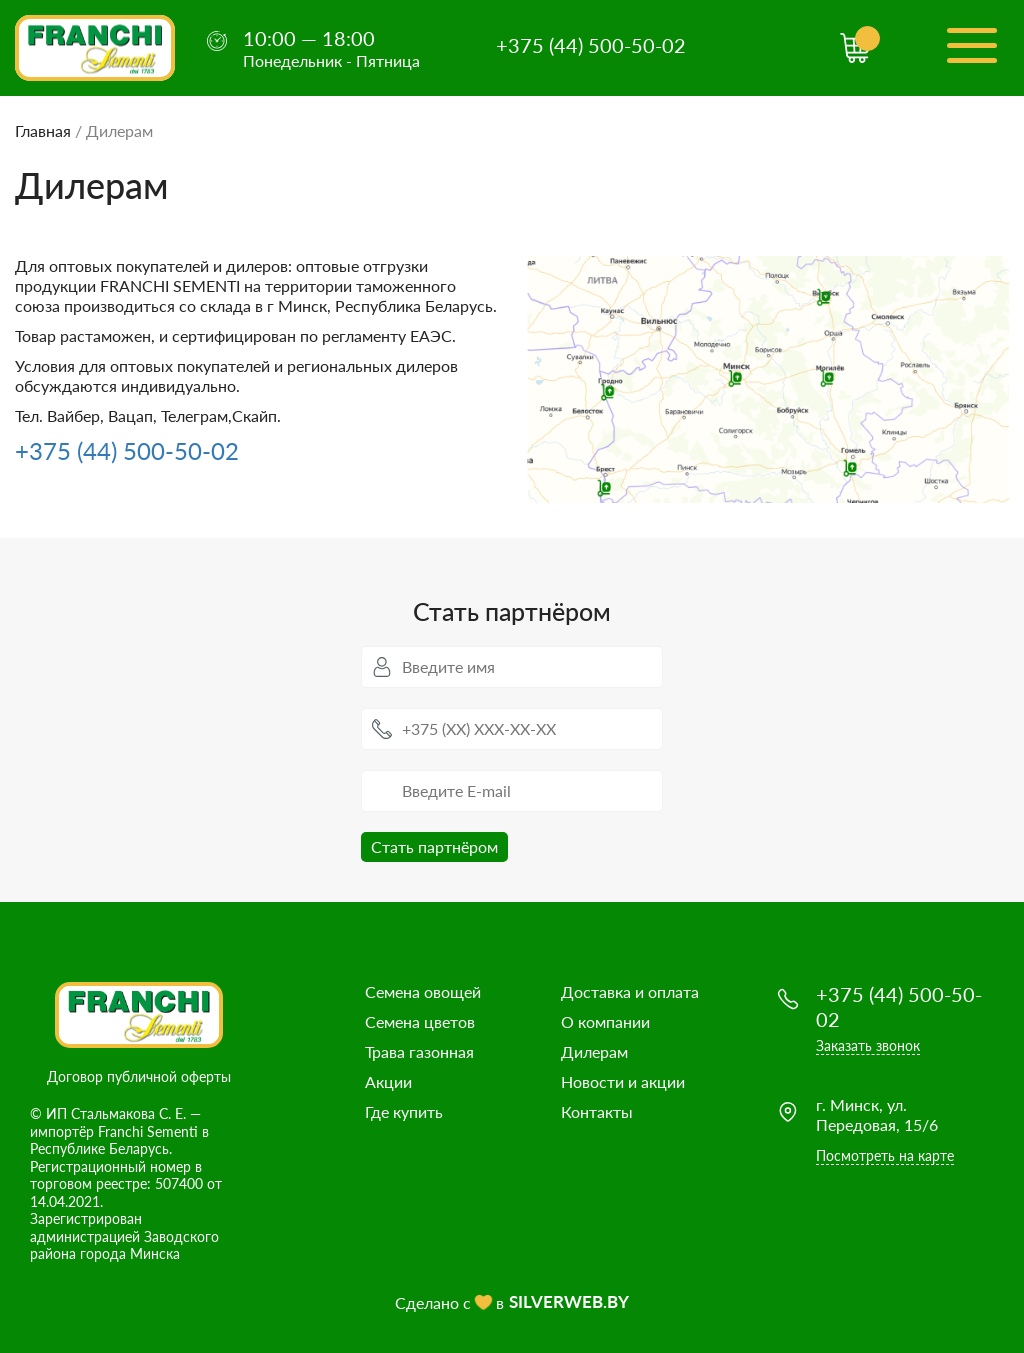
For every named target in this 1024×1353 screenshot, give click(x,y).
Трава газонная (419, 1051)
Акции (388, 1081)
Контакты (597, 1111)
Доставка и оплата (630, 991)
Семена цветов (420, 1021)
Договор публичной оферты (139, 1076)
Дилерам (594, 1051)
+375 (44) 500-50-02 (591, 45)
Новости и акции (623, 1081)
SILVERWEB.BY (569, 1301)
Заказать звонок (868, 1045)
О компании (605, 1021)
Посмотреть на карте (885, 1155)
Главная (43, 130)
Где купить (404, 1111)
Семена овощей (423, 991)
